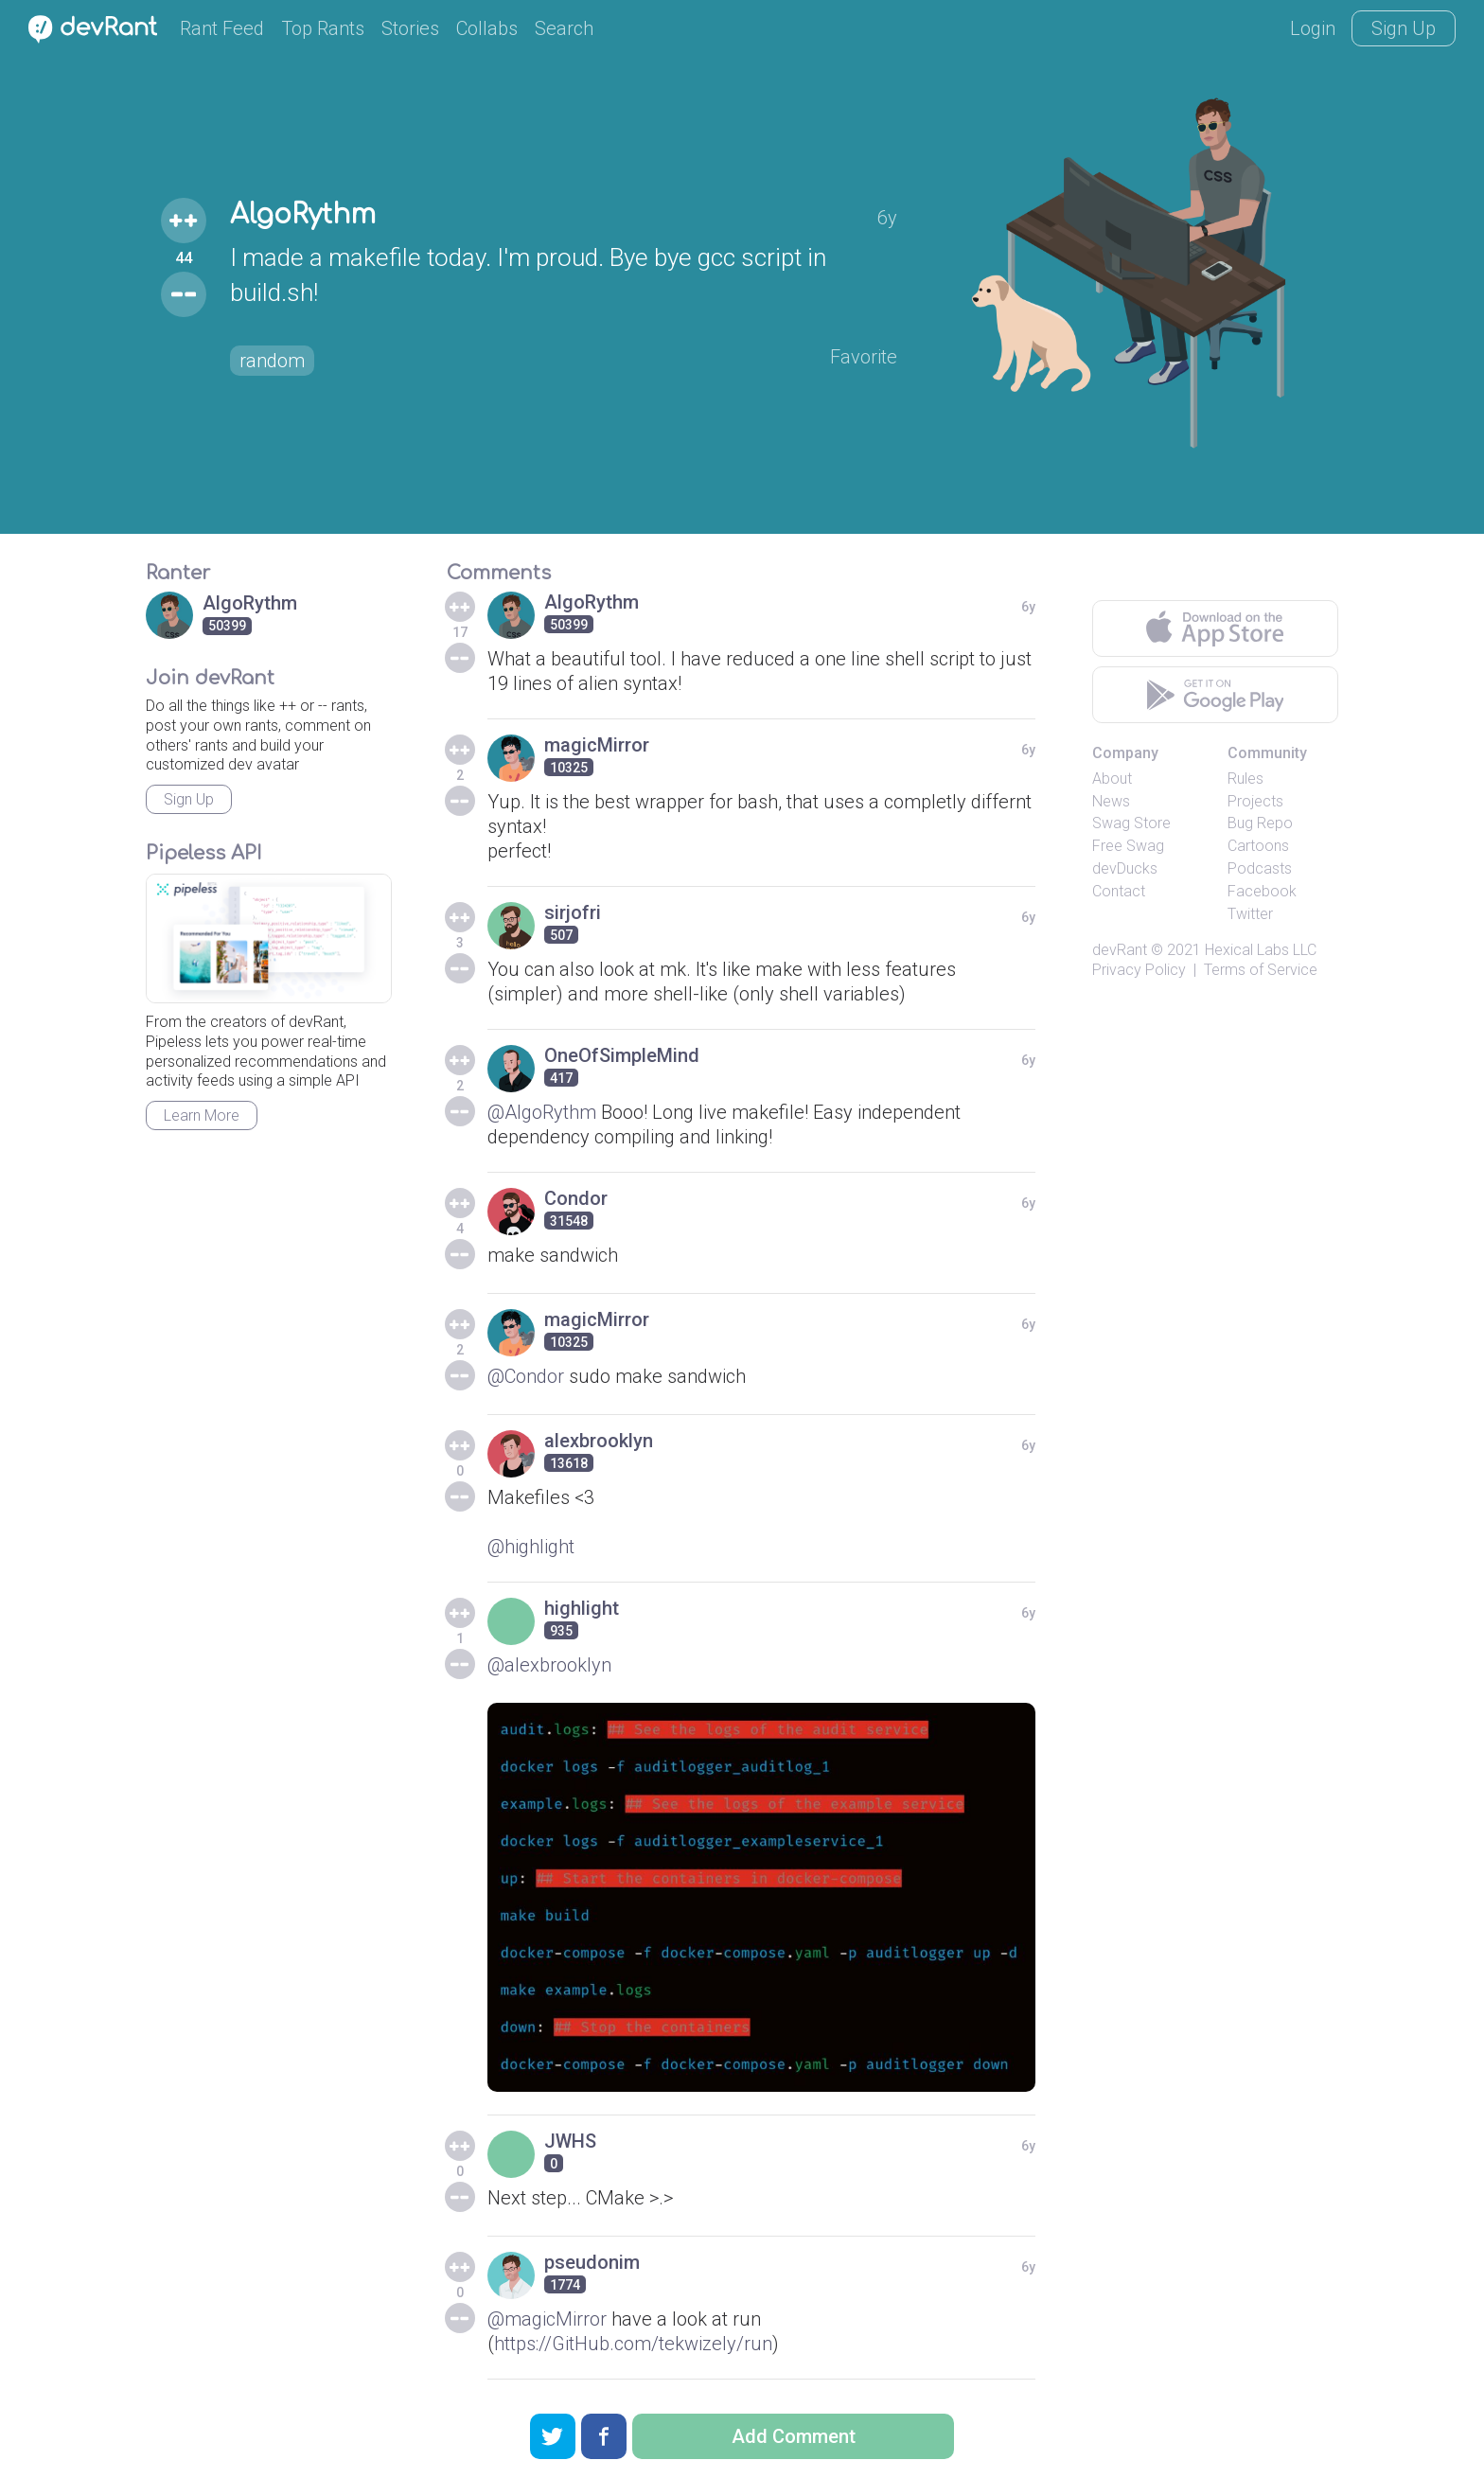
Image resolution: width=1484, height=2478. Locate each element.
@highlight (530, 1546)
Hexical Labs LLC (1260, 950)
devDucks (1124, 868)
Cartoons (1258, 846)
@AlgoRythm (541, 1112)
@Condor (525, 1376)
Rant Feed (222, 28)
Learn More (201, 1115)
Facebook (1262, 891)
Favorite (863, 356)
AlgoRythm (303, 215)
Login (1312, 28)
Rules (1245, 779)
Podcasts (1260, 868)
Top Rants (322, 28)
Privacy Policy (1139, 970)
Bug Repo (1260, 823)
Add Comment (794, 2436)
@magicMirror (547, 2319)
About (1112, 779)
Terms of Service (1260, 970)
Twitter (1250, 914)
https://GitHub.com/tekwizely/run (633, 2343)
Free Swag (1128, 846)
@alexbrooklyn (549, 1665)
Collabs (487, 28)
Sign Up (1403, 28)
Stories (410, 28)
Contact (1118, 891)
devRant (1119, 950)
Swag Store (1131, 823)
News (1111, 801)
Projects (1255, 801)
